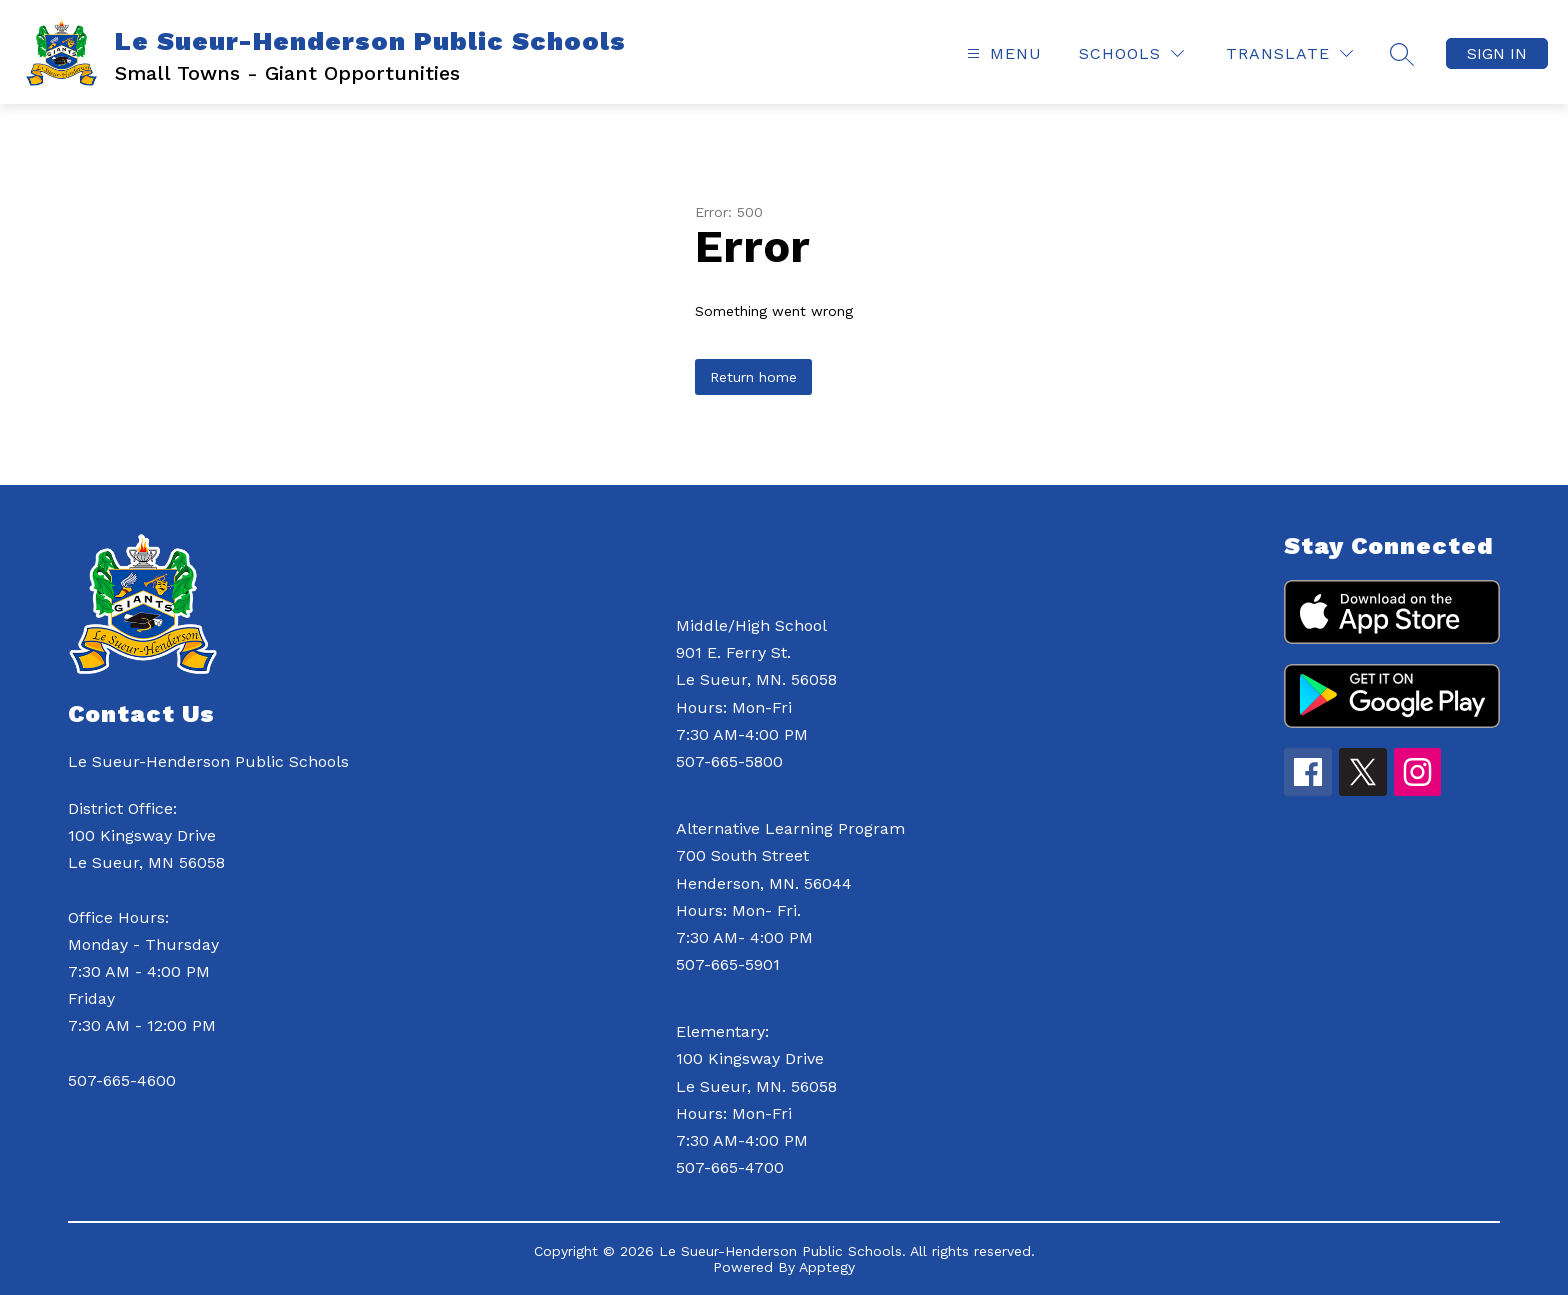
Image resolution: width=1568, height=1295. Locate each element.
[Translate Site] (1289, 53)
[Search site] (1402, 54)
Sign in (1497, 53)
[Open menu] (1002, 53)
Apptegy (827, 1267)
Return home (753, 377)
